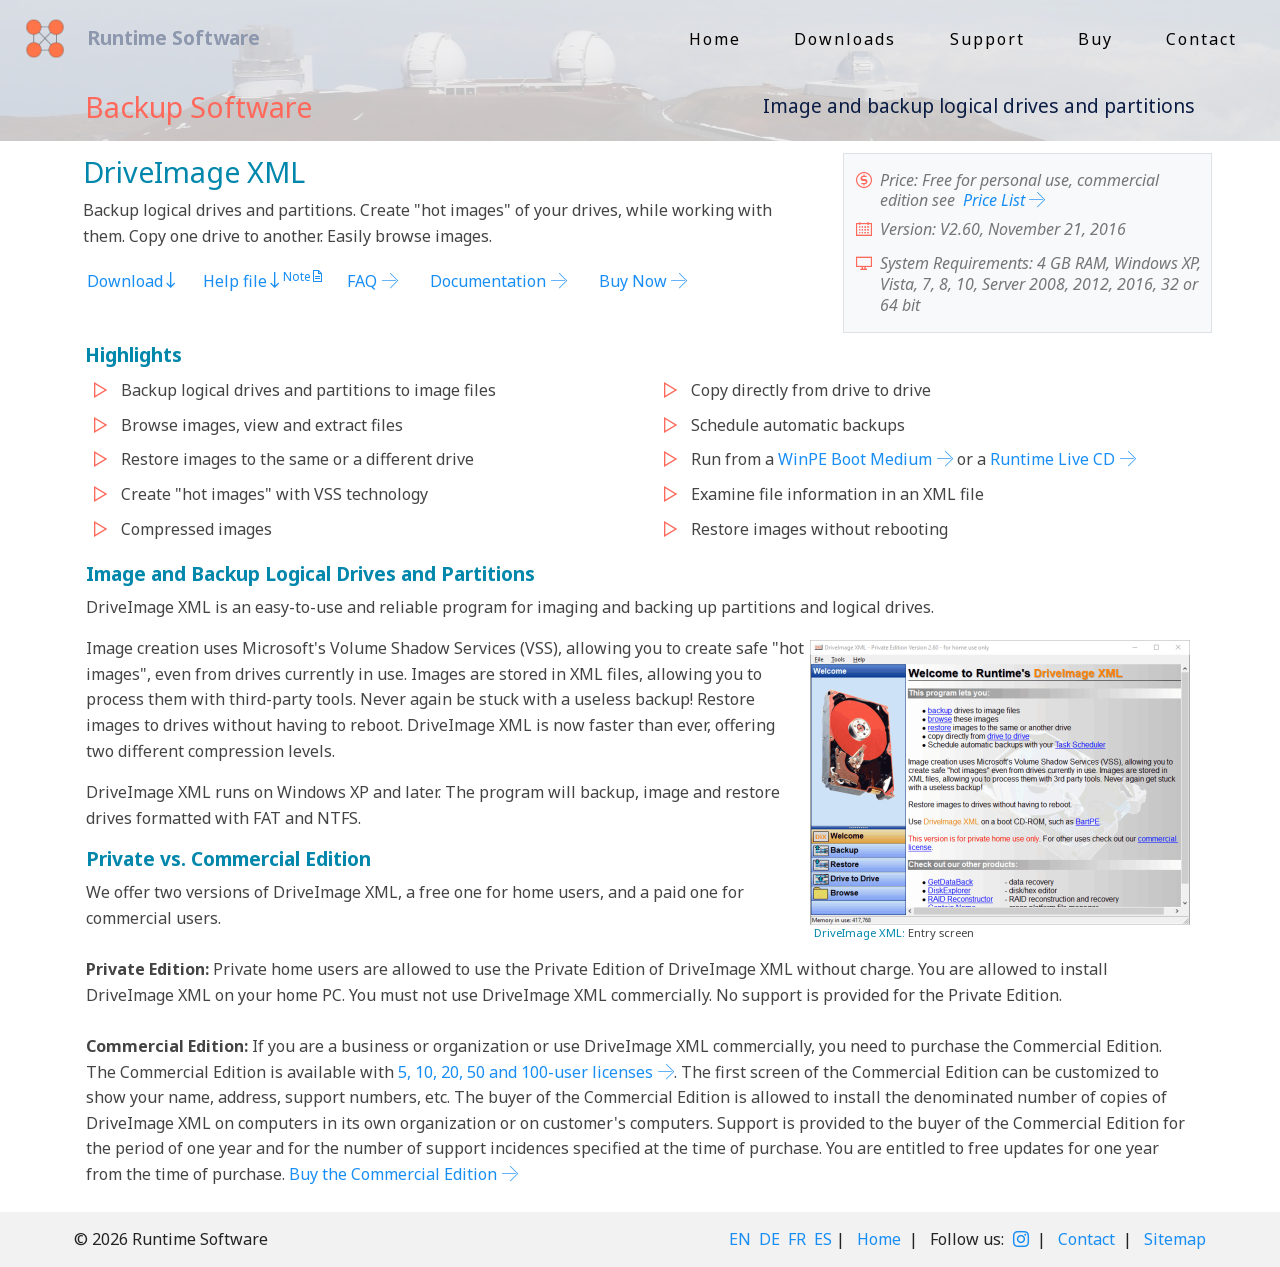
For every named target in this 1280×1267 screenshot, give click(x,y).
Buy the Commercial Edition (393, 1174)
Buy (1095, 39)
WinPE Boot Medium (855, 459)
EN (740, 1239)
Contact (1201, 39)
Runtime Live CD (1052, 459)
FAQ (362, 281)
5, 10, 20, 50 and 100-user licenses (525, 1072)
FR (797, 1239)
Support (987, 39)
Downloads (845, 39)
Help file (243, 281)
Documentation (488, 281)
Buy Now (633, 281)
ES (823, 1239)
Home (715, 39)
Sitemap (1175, 1239)
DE (769, 1239)
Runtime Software (165, 37)
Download (133, 281)
